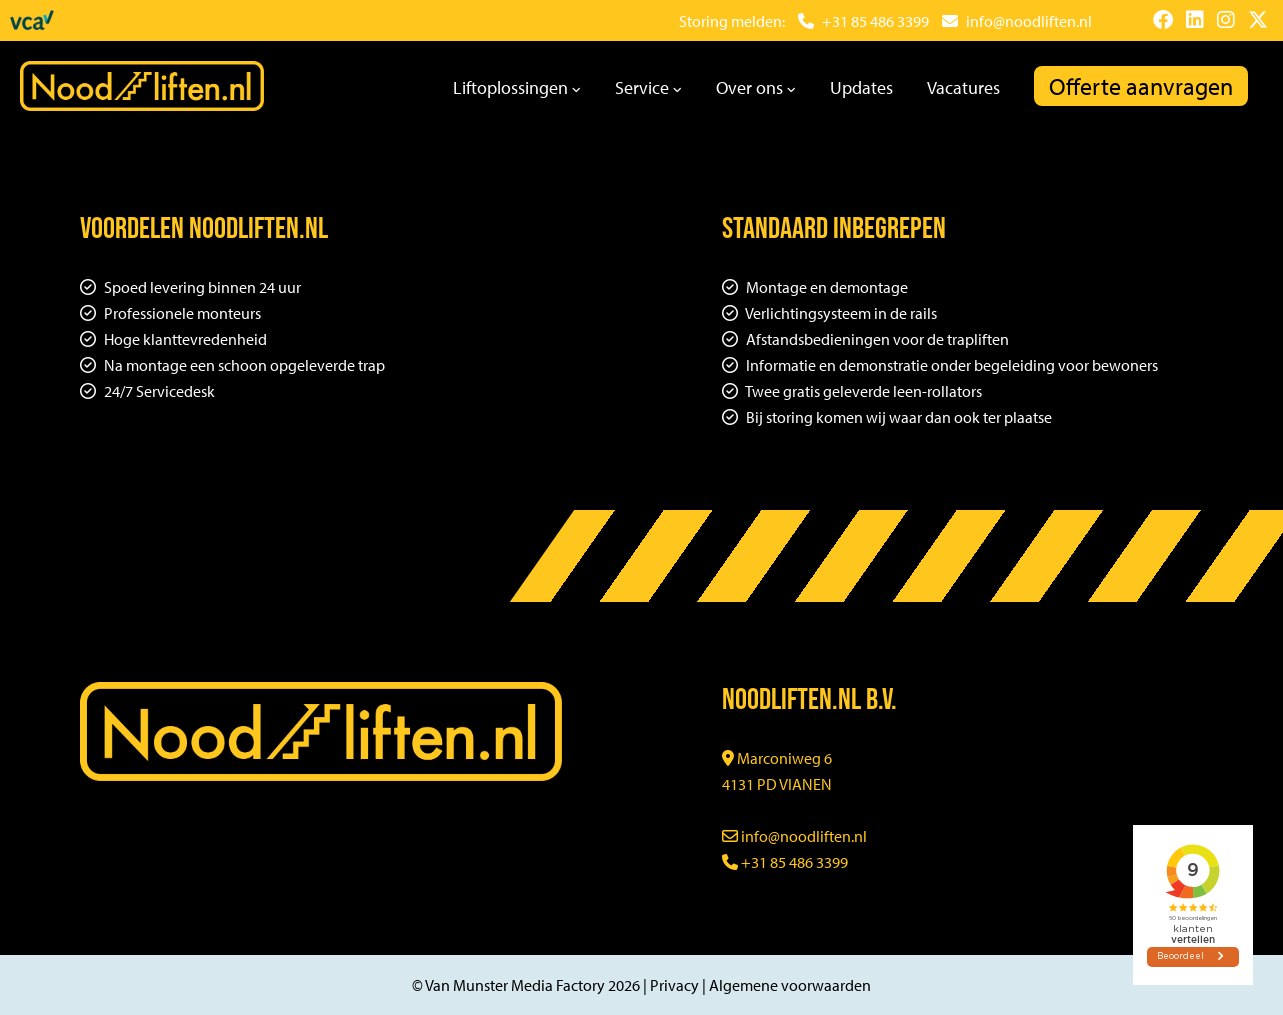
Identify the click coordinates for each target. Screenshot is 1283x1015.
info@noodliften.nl (794, 836)
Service (648, 87)
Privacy (674, 985)
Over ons (756, 87)
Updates (861, 87)
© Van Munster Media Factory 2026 (526, 985)
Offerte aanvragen (1141, 86)
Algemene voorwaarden (790, 985)
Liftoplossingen (517, 87)
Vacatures (963, 87)
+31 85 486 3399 (785, 862)
